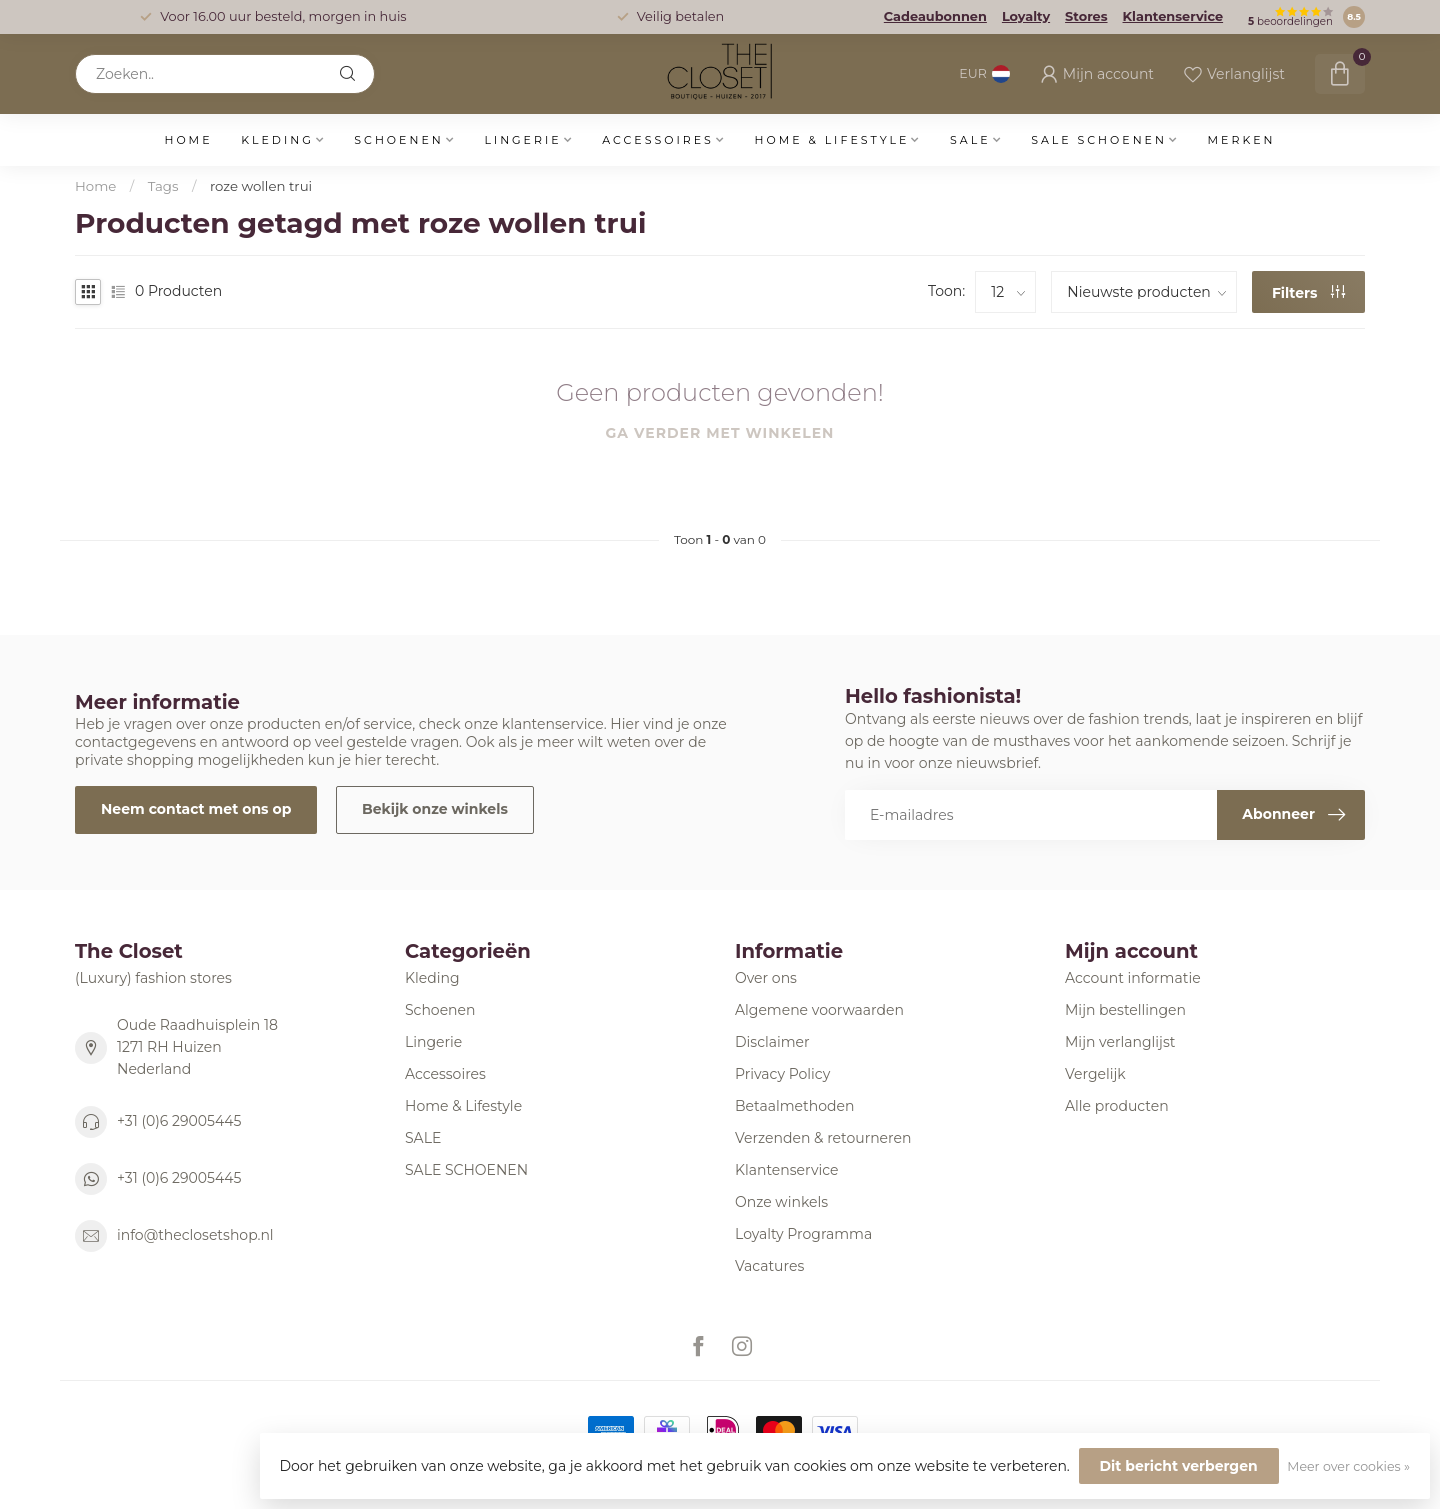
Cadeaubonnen (935, 16)
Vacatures (769, 1266)
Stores (1086, 16)
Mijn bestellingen (1125, 1010)
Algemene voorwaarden (819, 1010)
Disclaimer (772, 1042)
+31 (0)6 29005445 (179, 1121)
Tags (163, 186)
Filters (1309, 293)
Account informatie (1133, 978)
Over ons (766, 978)
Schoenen (398, 140)
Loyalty (1026, 16)
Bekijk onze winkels (435, 809)
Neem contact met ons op (196, 809)
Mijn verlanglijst (1120, 1042)
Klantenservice (1173, 16)
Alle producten (1117, 1106)
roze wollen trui (261, 186)
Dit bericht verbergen (1179, 1466)
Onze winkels (781, 1202)
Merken (1242, 140)
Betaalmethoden (794, 1106)
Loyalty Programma (803, 1234)
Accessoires (658, 140)
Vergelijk (1095, 1074)
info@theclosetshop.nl (195, 1235)
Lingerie (522, 140)
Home (188, 140)
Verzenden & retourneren (823, 1138)
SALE (970, 140)
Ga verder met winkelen (720, 433)
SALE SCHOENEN (1099, 140)
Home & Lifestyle (831, 140)
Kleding (277, 140)
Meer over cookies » (1348, 1466)
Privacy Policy (782, 1074)
